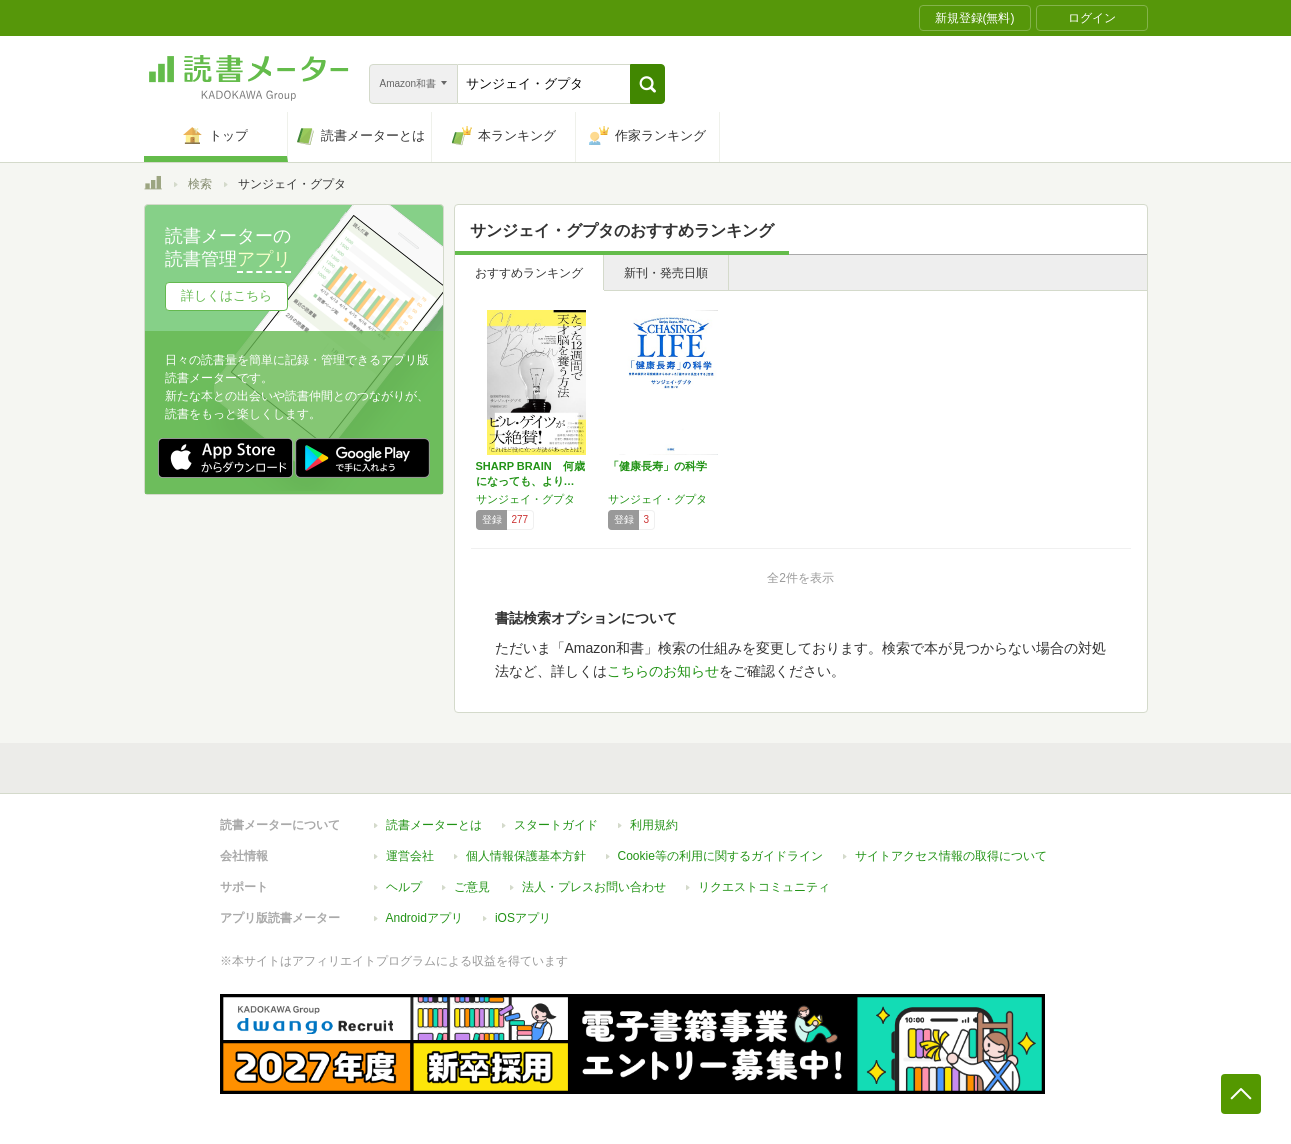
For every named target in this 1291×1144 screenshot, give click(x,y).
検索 (200, 184)
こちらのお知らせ (663, 671)
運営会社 (410, 856)
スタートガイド (556, 825)
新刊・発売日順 (666, 273)
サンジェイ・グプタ (525, 499)
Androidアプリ (424, 918)
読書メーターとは (434, 825)
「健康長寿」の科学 (657, 466)
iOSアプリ (523, 918)
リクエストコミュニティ (764, 887)
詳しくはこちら (226, 295)
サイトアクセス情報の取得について (951, 856)
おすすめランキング (529, 273)
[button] (647, 84)
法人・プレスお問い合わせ (594, 887)
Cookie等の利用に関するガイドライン (720, 856)
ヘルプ (404, 887)
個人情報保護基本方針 (526, 856)
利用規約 (654, 825)
